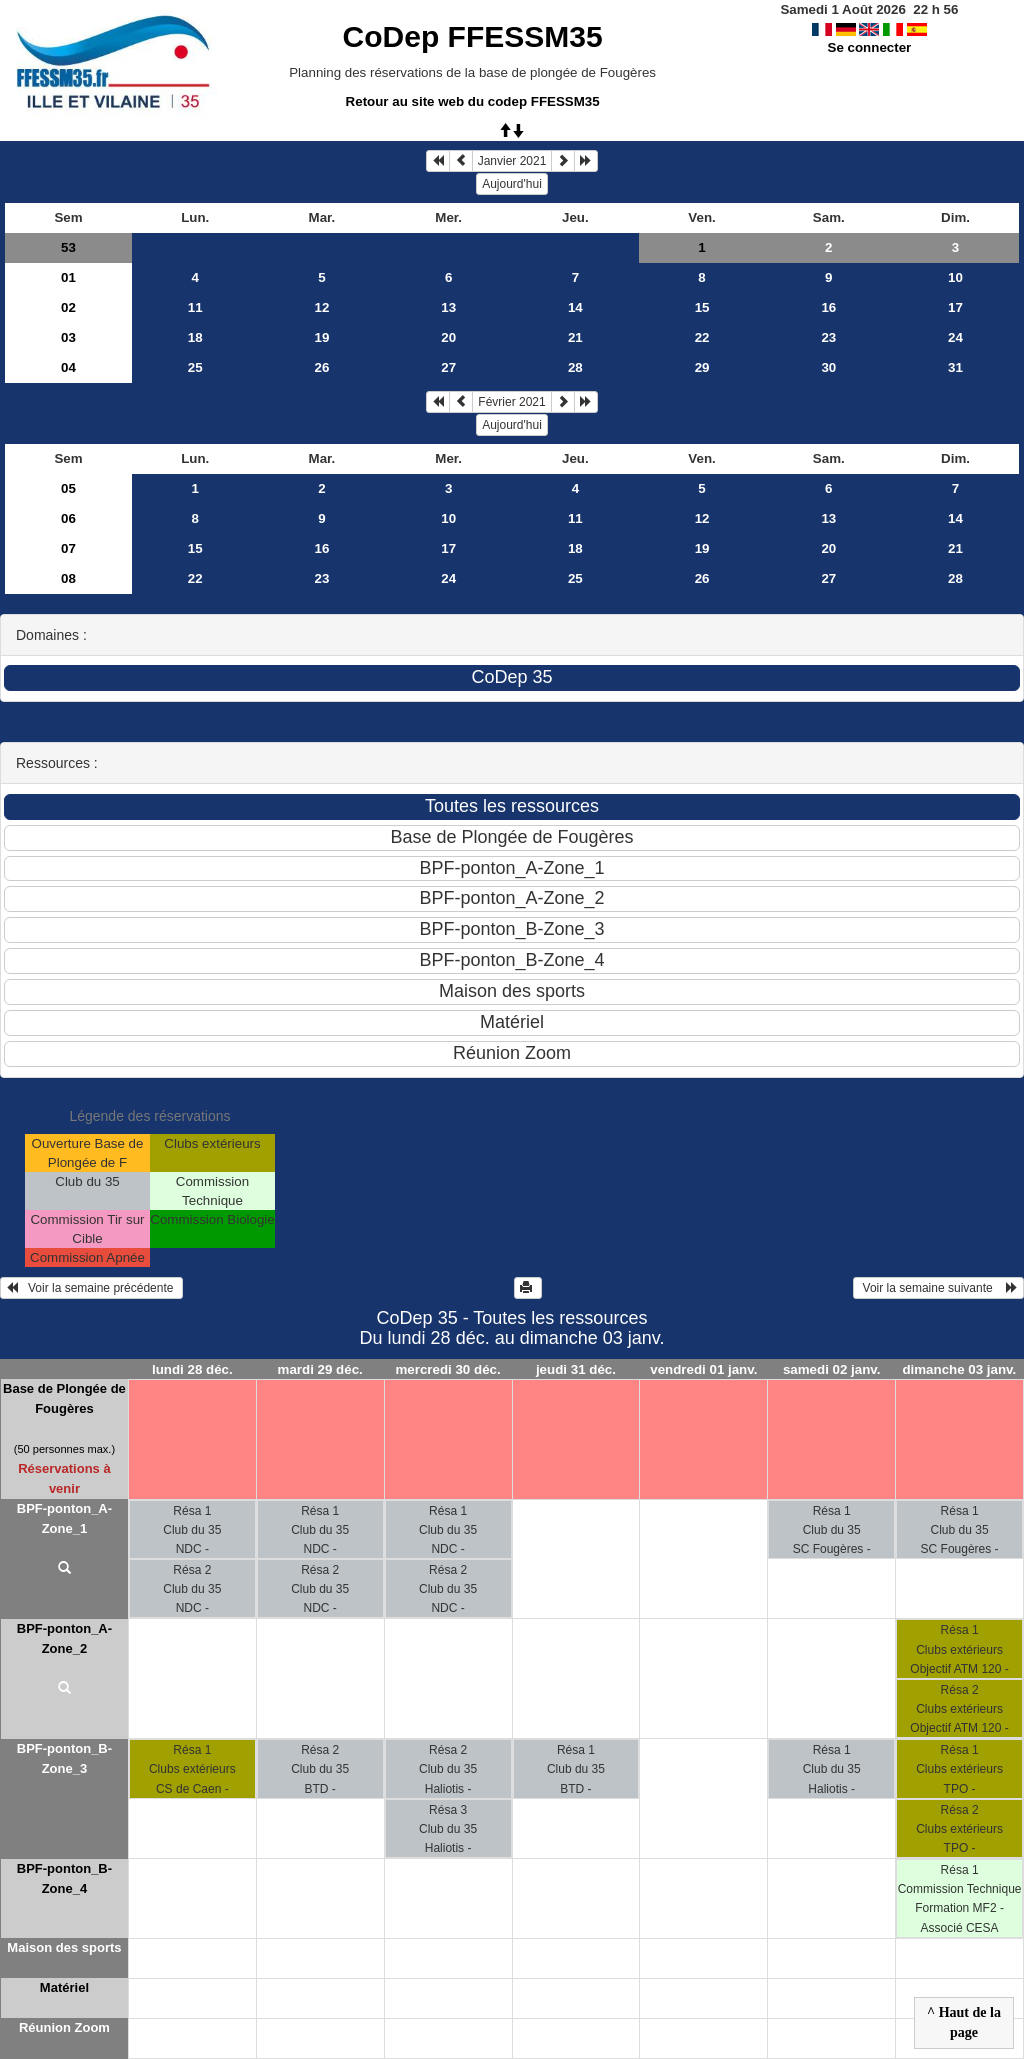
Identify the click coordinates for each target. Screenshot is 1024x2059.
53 (68, 247)
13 (448, 307)
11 (195, 307)
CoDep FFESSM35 (473, 36)
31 (955, 367)
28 (575, 367)
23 (828, 337)
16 (828, 307)
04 (68, 367)
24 (955, 337)
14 (575, 307)
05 (68, 488)
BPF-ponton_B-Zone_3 (64, 1758)
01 (68, 277)
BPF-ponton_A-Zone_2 (64, 1638)
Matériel (64, 1987)
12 (322, 307)
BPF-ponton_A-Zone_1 (64, 1518)
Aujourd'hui (512, 184)
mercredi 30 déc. (447, 1369)
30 (828, 367)
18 (195, 337)
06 (68, 518)
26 (322, 367)
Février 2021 (511, 402)
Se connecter (870, 47)
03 (68, 337)
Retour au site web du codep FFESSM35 (473, 101)
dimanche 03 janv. (959, 1369)
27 (448, 367)
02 (68, 307)
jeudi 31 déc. (576, 1369)
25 (195, 367)
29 (702, 367)
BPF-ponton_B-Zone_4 (64, 1878)
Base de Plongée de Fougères (64, 1398)
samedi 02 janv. (832, 1369)
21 (575, 337)
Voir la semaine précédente (91, 1288)
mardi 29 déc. (320, 1369)
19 (322, 337)
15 (702, 307)
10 (955, 277)
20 (448, 337)
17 (955, 307)
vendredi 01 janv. (703, 1369)
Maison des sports (64, 1947)
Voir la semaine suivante (938, 1288)
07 (68, 548)
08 (68, 578)
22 (702, 337)
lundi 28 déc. (192, 1369)
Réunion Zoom (64, 2027)
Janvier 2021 (512, 161)
